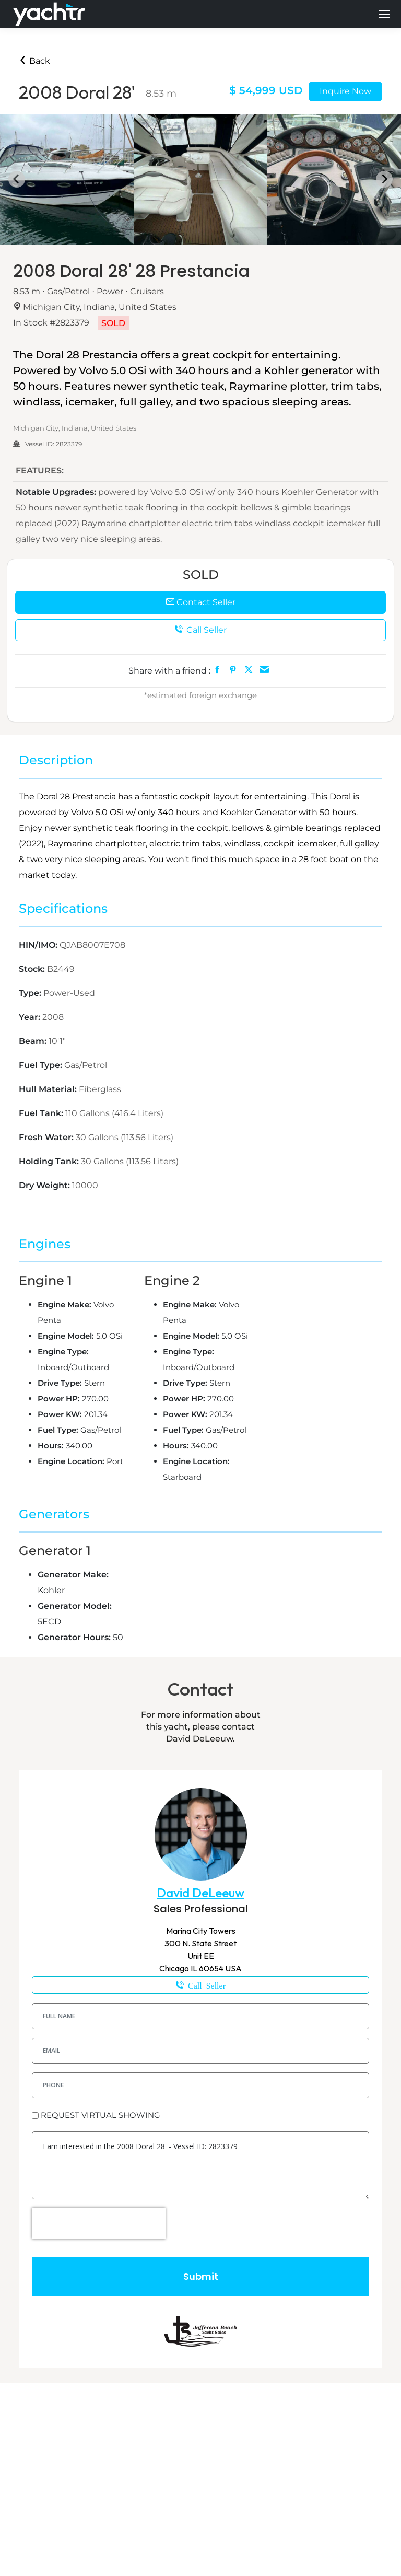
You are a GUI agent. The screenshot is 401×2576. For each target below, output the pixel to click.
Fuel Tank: (42, 1113)
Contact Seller (200, 602)
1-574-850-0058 (200, 1985)
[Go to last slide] (16, 179)
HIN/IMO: (39, 945)
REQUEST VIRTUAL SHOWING (100, 2115)
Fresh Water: (47, 1137)
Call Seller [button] (200, 630)
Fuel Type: (41, 1065)
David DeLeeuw (200, 1893)
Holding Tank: (50, 1161)
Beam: (34, 1041)
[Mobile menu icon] (384, 14)
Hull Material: (49, 1089)
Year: (30, 1017)
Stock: (33, 969)
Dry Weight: (45, 1185)
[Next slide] (384, 179)
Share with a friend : (169, 671)
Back (34, 61)
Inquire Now (345, 91)
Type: (31, 993)
